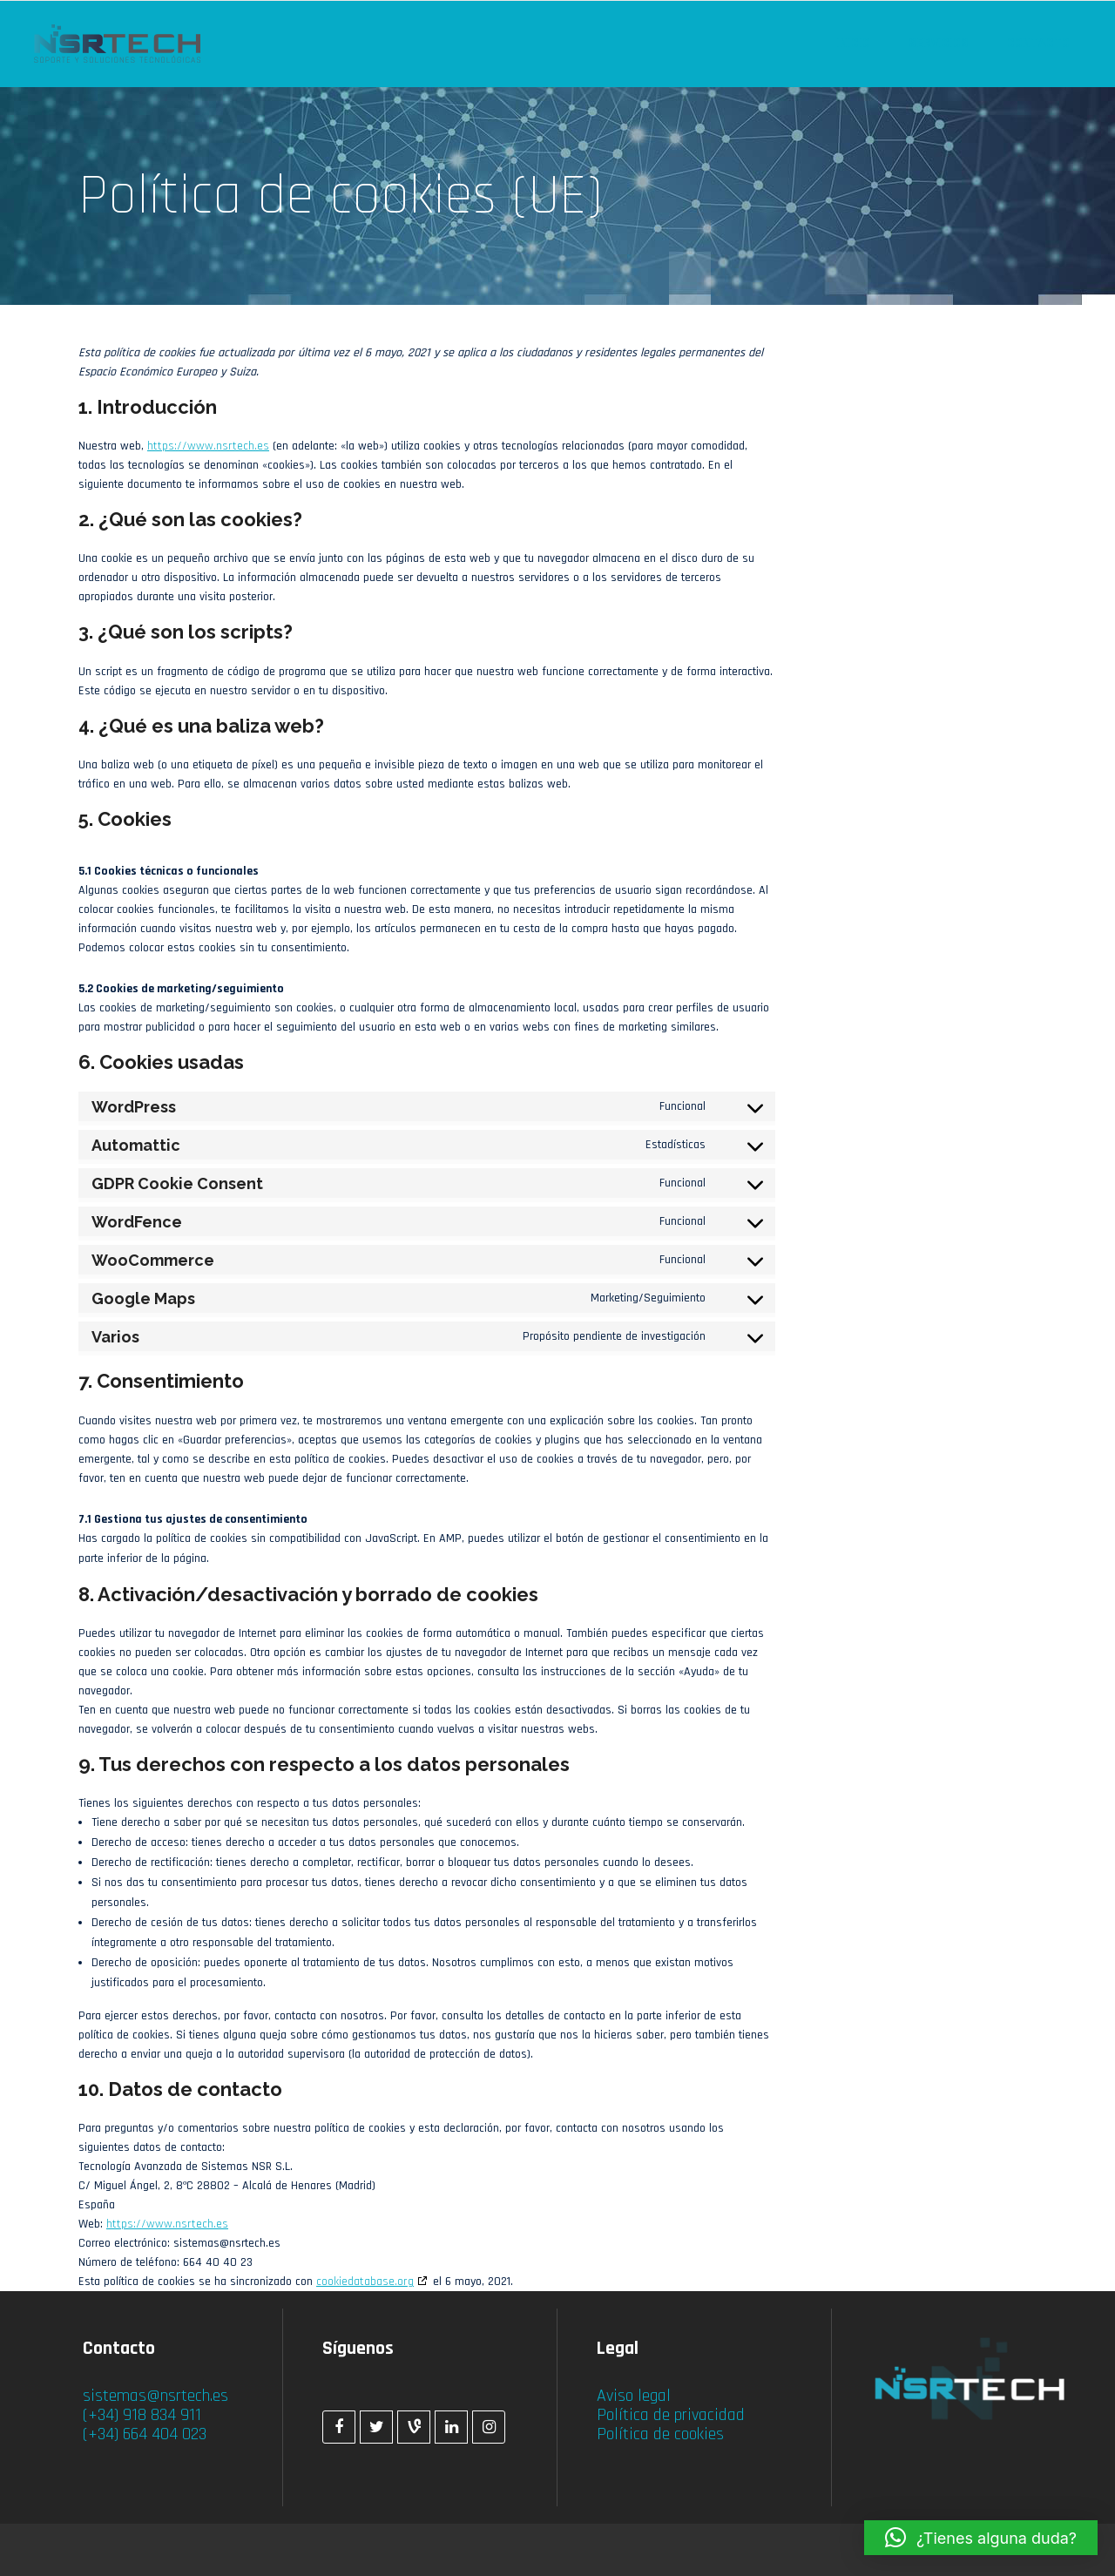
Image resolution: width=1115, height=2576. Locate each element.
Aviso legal (634, 2395)
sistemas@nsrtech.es (155, 2395)
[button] (981, 2537)
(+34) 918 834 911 (142, 2415)
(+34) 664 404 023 (144, 2434)
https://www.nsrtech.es (208, 446)
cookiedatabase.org (365, 2281)
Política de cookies (660, 2434)
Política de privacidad (671, 2415)
